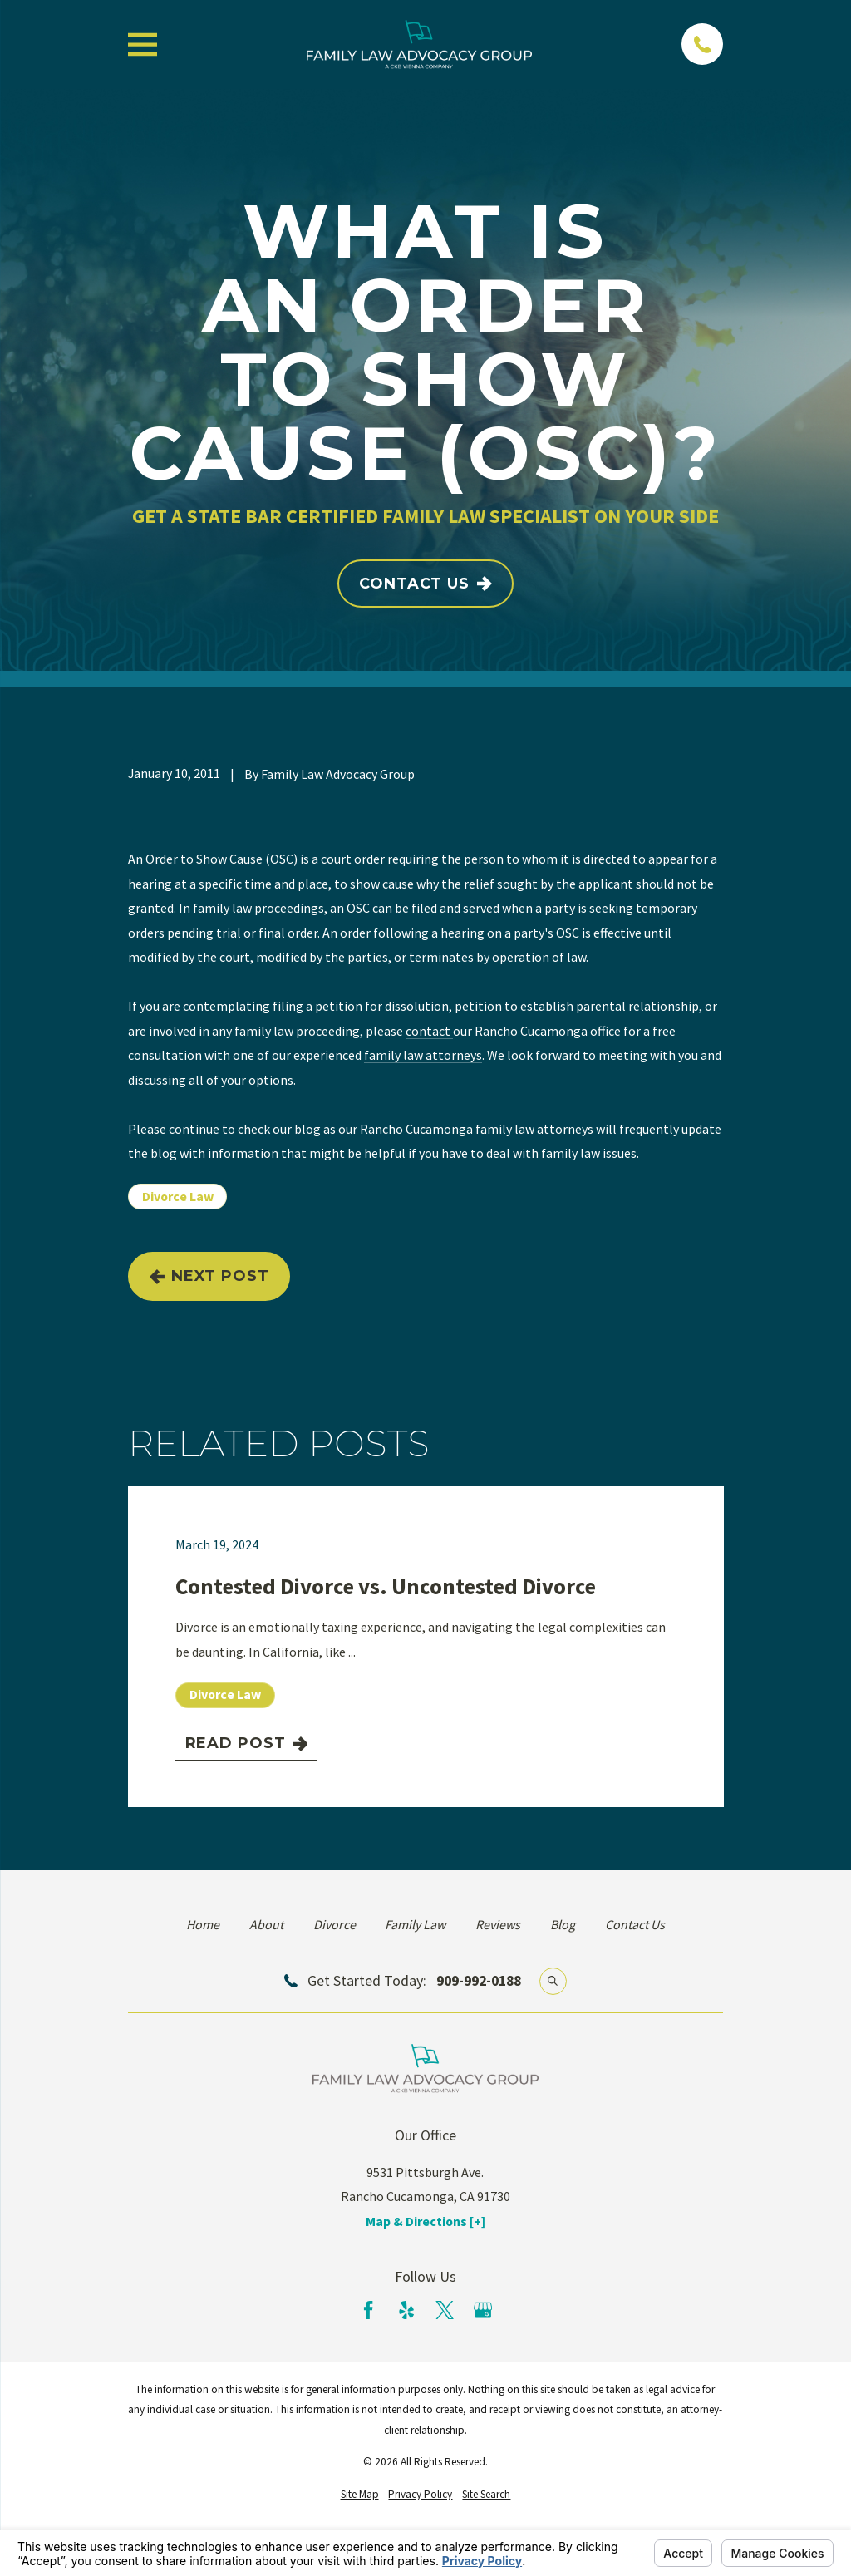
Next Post (209, 1276)
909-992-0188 (478, 1980)
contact (429, 1030)
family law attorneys (423, 1055)
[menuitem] (360, 2495)
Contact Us (425, 583)
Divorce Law (178, 1196)
